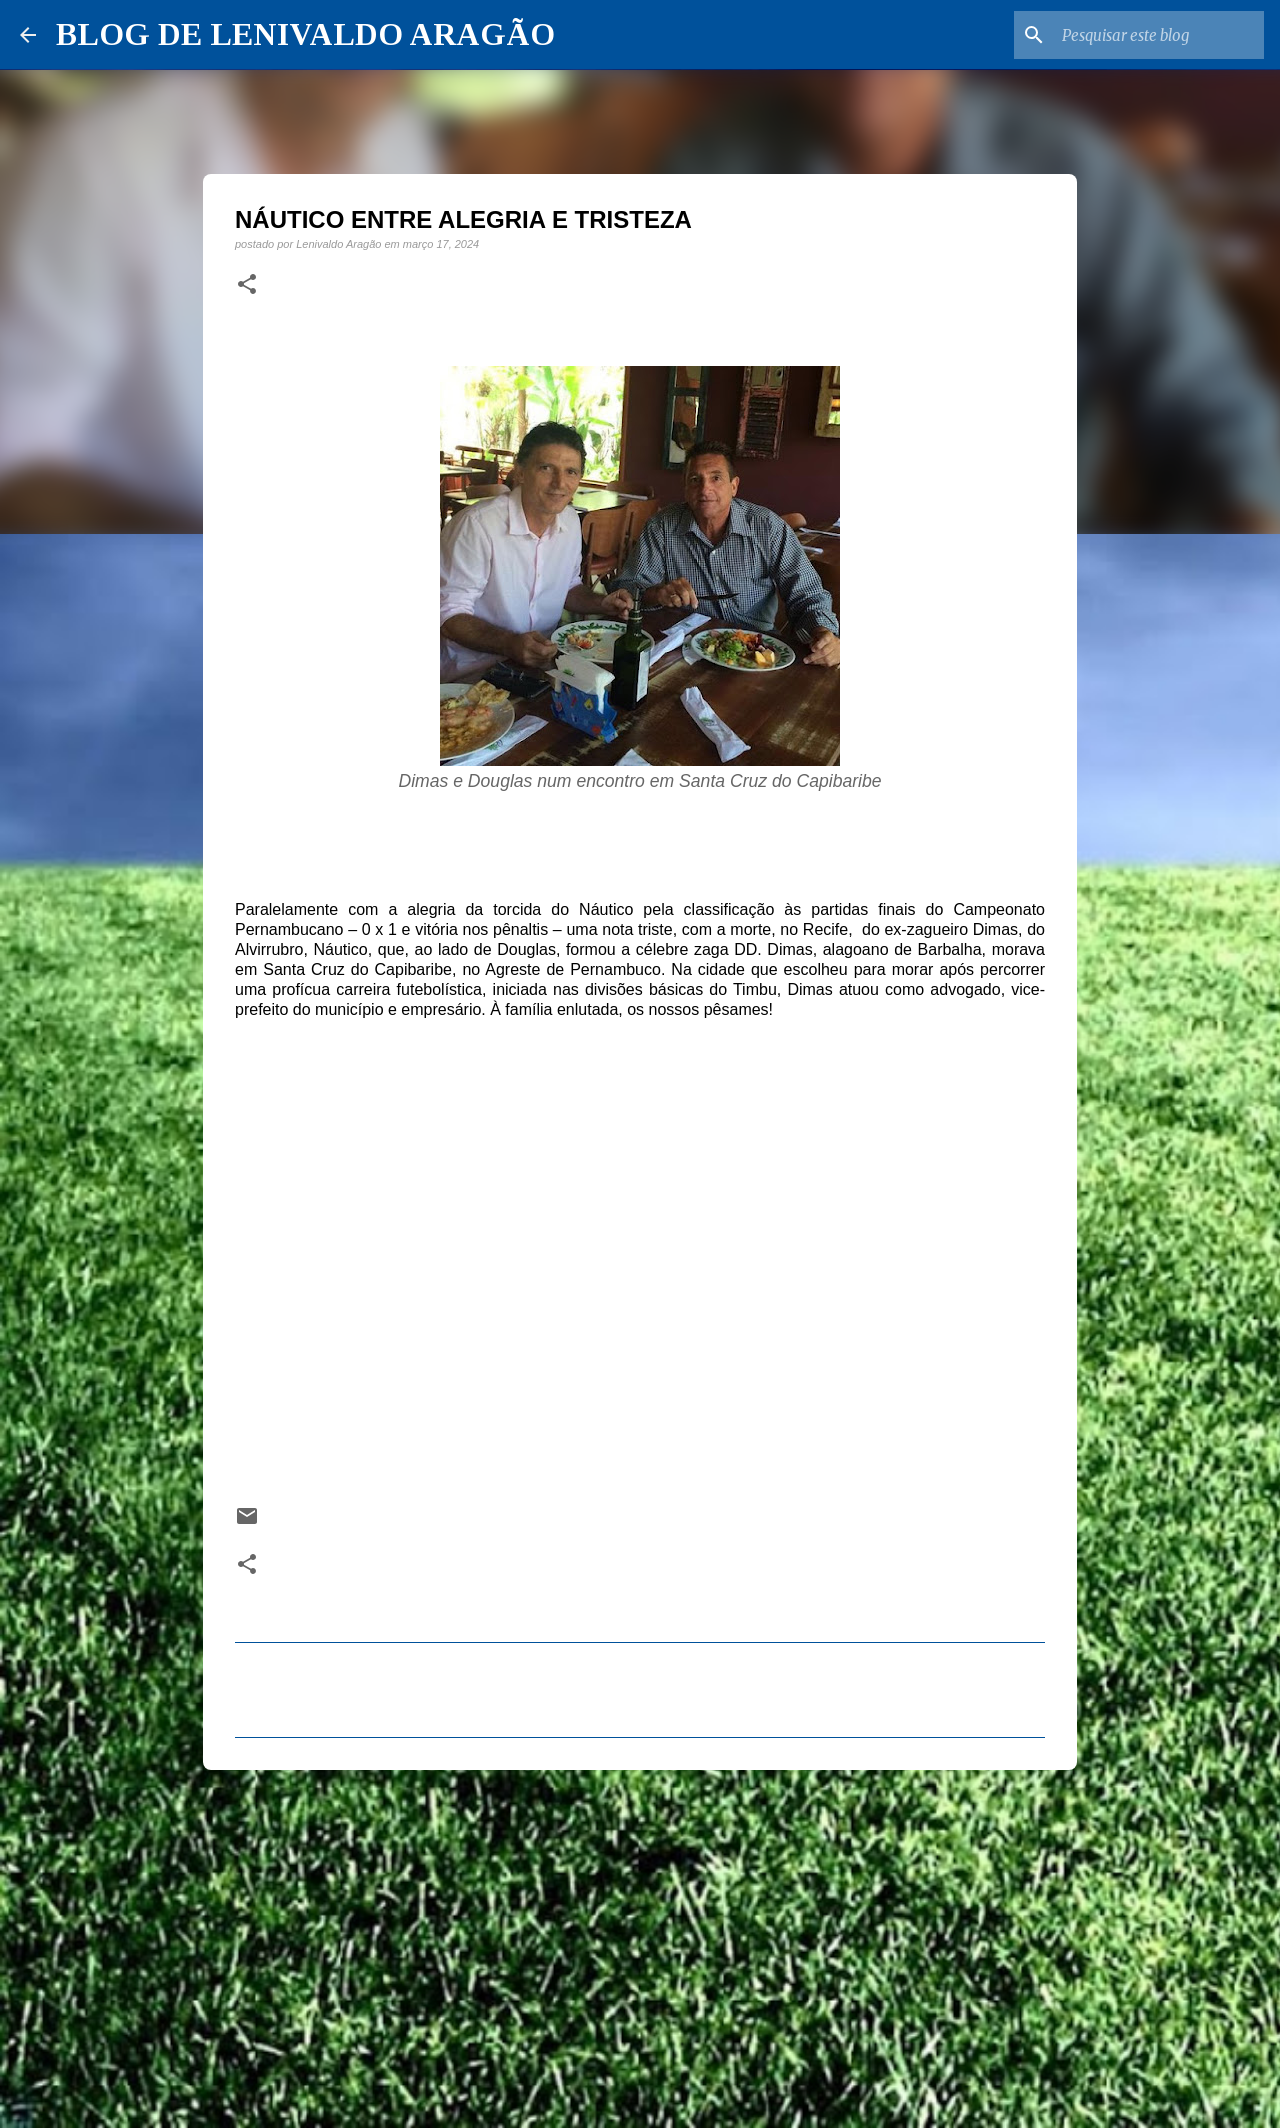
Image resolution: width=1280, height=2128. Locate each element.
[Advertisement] (640, 1940)
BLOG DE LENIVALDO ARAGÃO (305, 34)
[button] (247, 285)
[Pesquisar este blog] (1159, 35)
